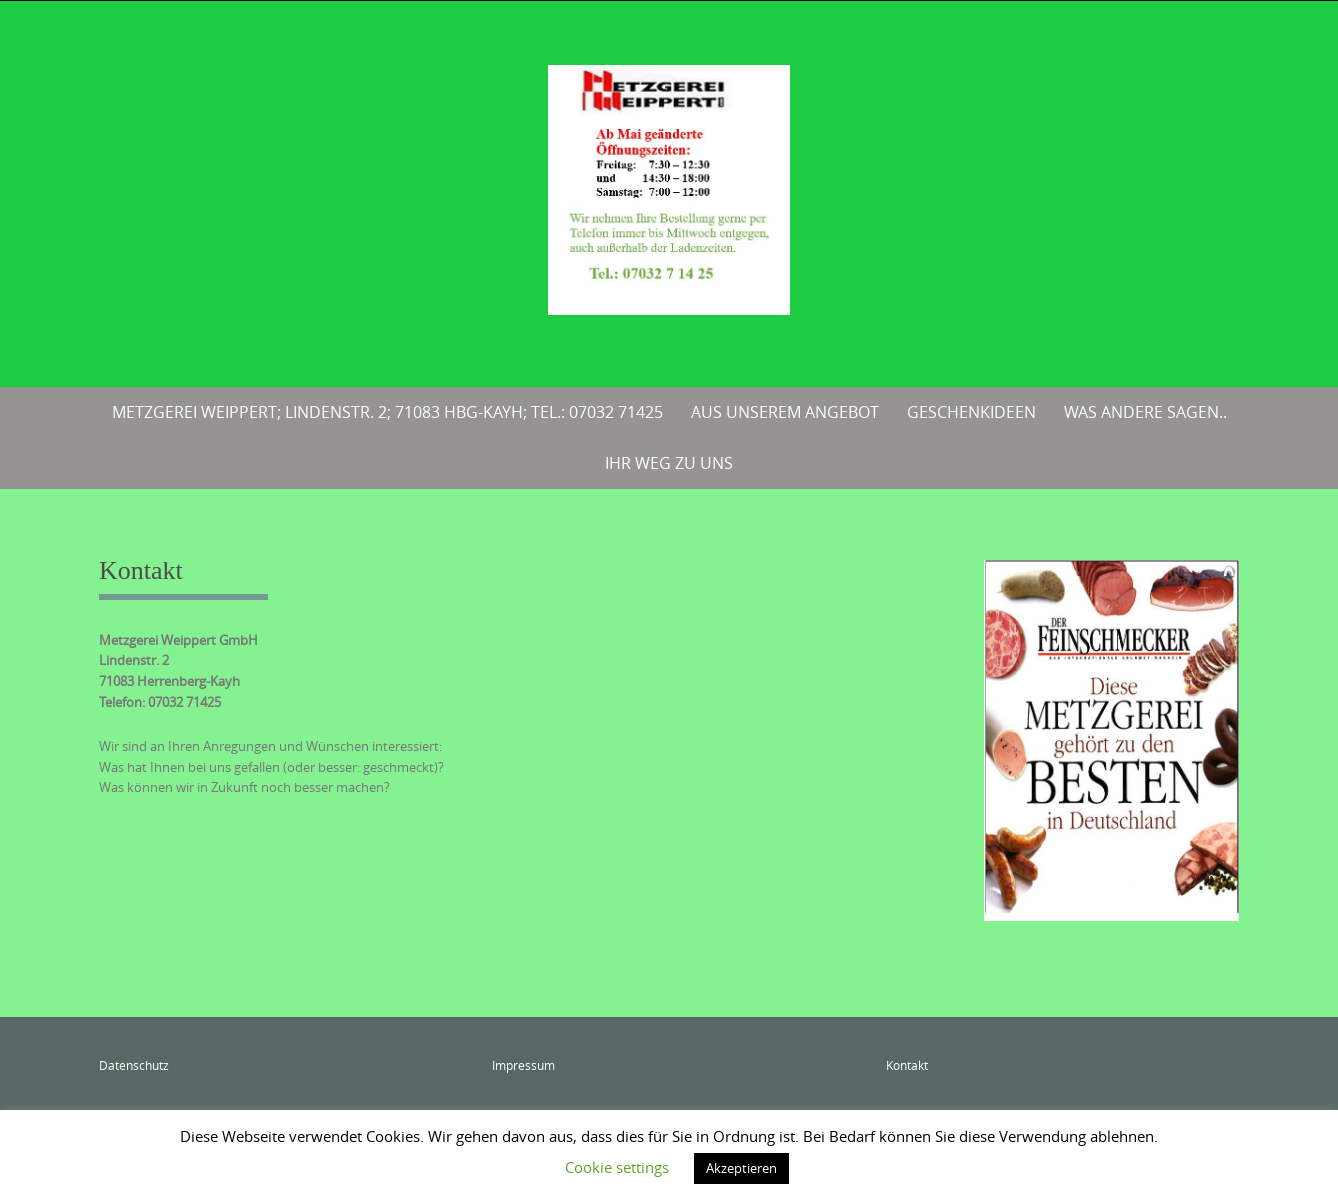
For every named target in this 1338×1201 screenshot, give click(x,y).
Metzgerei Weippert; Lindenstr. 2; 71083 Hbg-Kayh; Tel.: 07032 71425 (387, 412)
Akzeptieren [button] (741, 1168)
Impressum (523, 1065)
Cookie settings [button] (617, 1167)
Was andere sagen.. (1145, 412)
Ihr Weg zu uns (669, 463)
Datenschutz (134, 1065)
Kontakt (907, 1065)
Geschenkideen (971, 412)
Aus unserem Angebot (785, 412)
